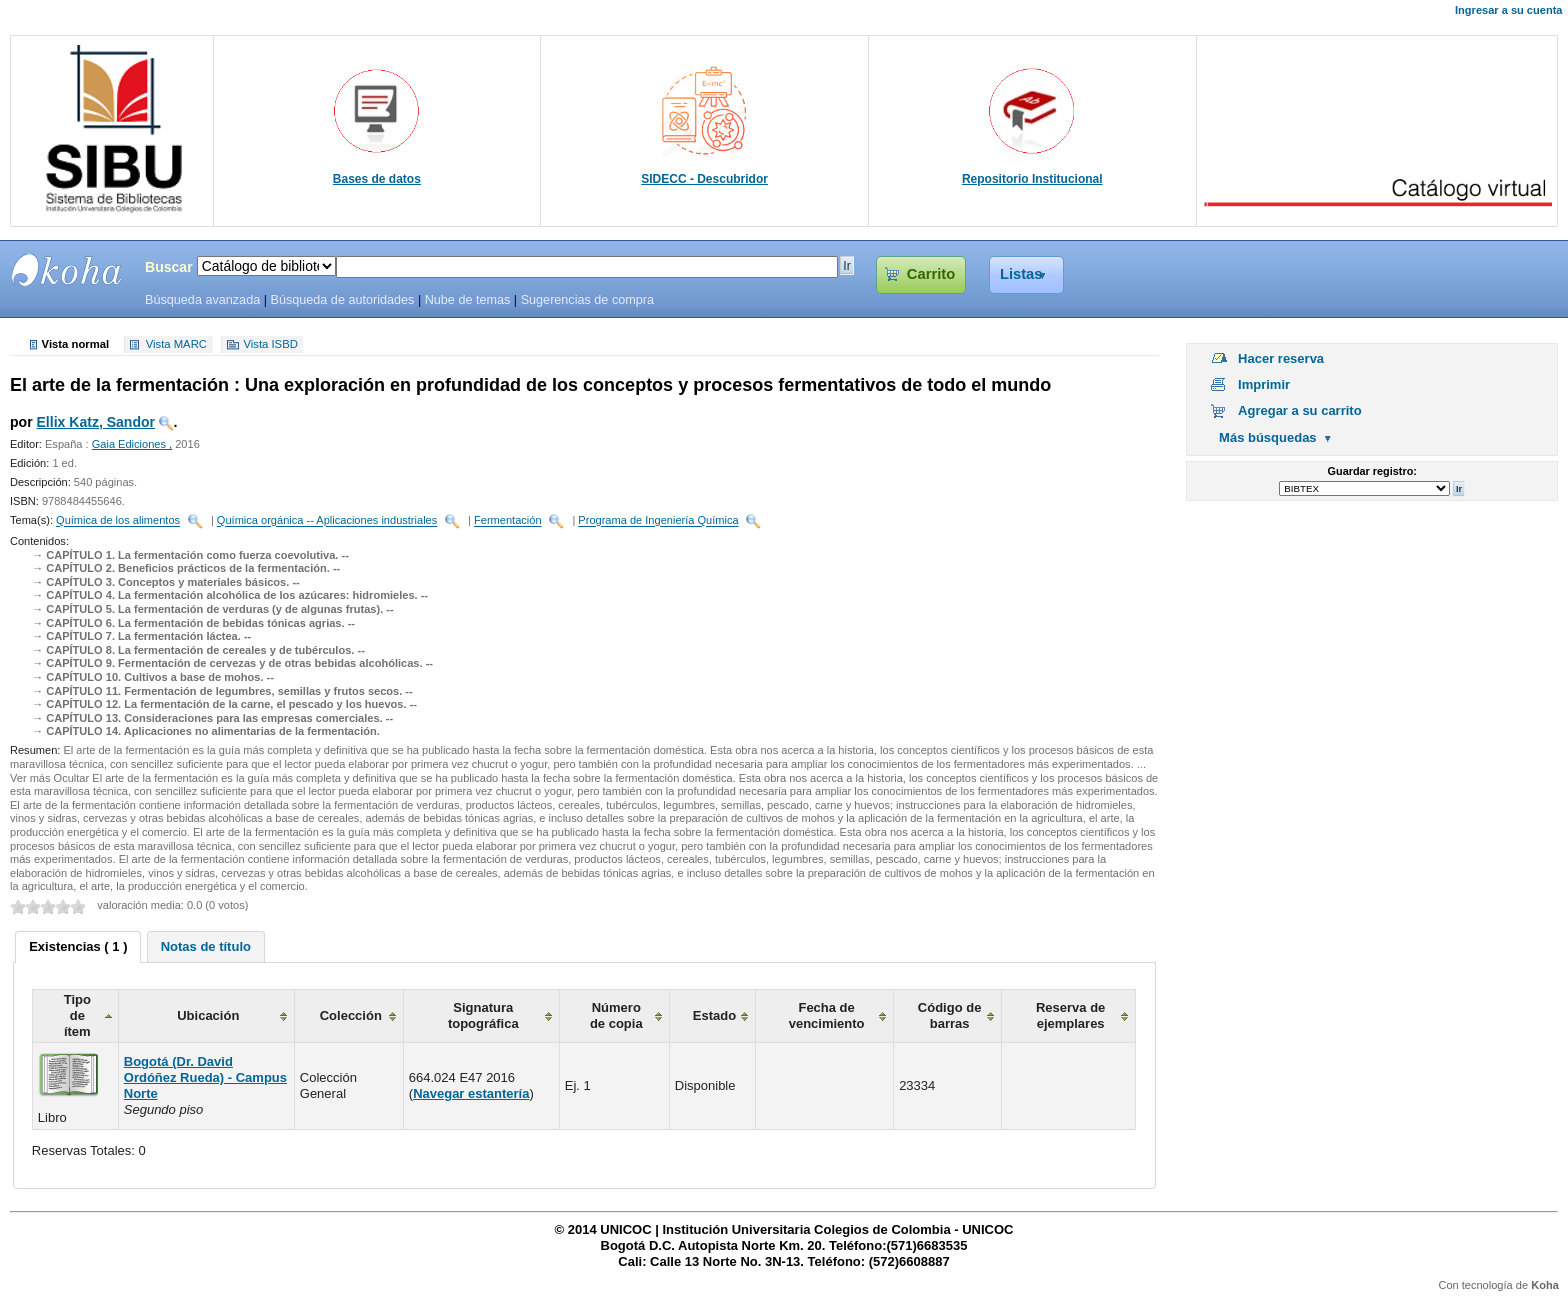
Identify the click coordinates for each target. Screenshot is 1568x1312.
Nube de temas (468, 300)
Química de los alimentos (118, 521)
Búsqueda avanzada (202, 300)
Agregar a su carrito (1300, 410)
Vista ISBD (270, 345)
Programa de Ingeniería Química (658, 521)
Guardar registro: (1372, 471)
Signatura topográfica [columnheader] (483, 1015)
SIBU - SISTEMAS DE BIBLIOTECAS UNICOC (67, 270)
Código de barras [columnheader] (950, 1015)
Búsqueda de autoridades (342, 300)
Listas (1021, 274)
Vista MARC (176, 345)
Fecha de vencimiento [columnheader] (827, 1015)
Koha (1545, 1285)
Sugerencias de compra (587, 300)
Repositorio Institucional (1032, 179)
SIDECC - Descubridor (704, 179)
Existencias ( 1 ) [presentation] (78, 946)
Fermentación (508, 521)
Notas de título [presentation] (206, 946)
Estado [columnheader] (714, 1015)
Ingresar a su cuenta (1508, 10)
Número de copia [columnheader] (616, 1015)
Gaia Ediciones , (132, 444)
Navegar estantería (471, 1093)
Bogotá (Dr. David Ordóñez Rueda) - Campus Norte (205, 1077)
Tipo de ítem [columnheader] (77, 1015)
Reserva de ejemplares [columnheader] (1070, 1015)
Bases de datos (377, 179)
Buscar (169, 267)
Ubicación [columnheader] (208, 1015)
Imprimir (1264, 384)
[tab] (78, 947)
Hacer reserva (1281, 358)
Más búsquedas (1268, 437)
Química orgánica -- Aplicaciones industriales (327, 521)
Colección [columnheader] (351, 1015)
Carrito (931, 274)
